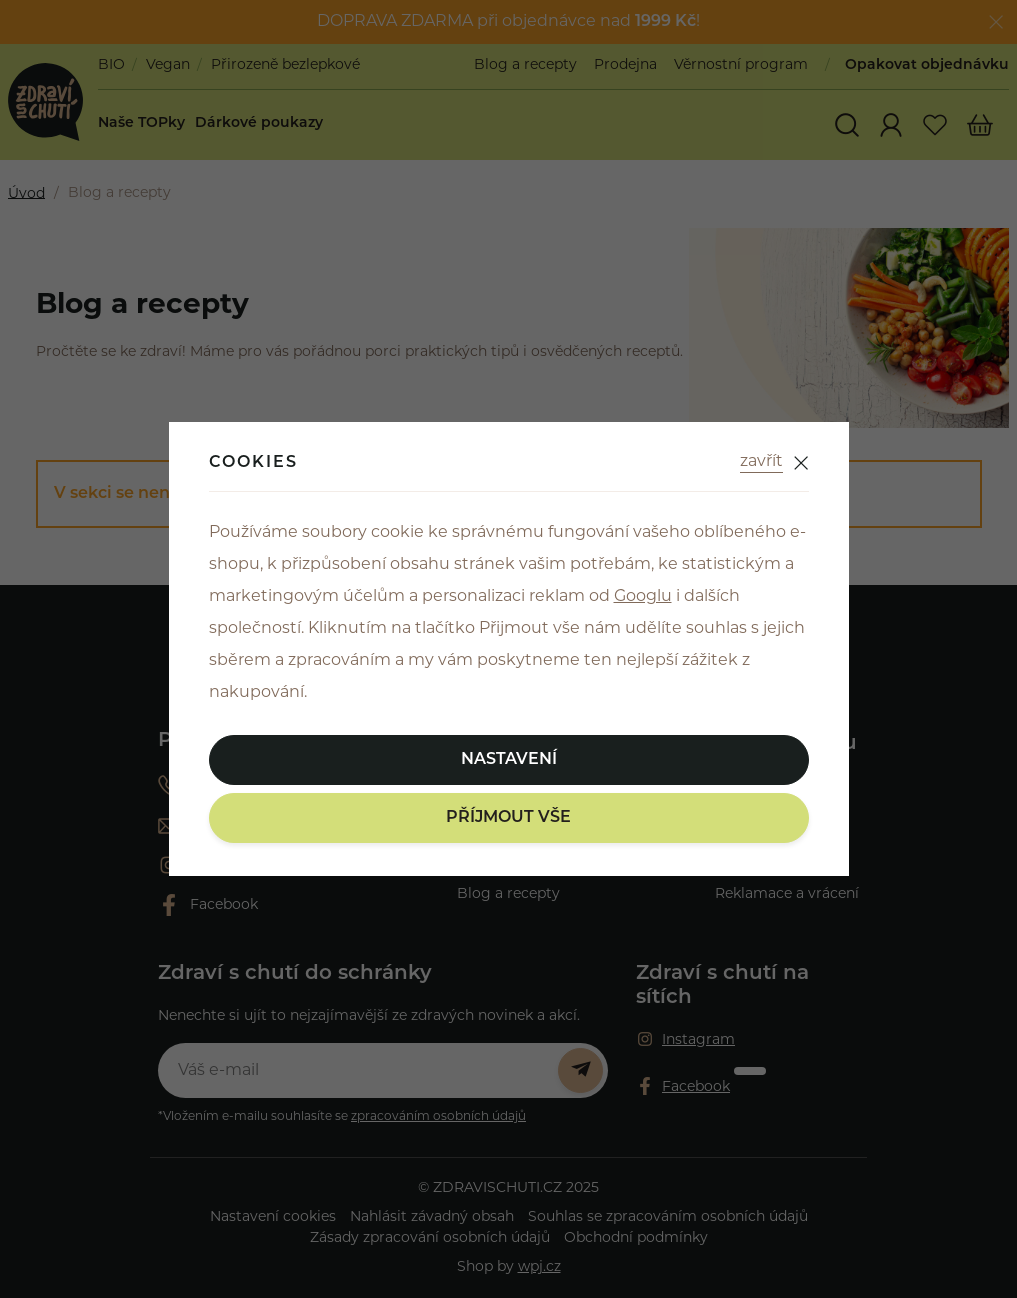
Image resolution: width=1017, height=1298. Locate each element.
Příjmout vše (508, 818)
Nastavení (509, 760)
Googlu (643, 597)
